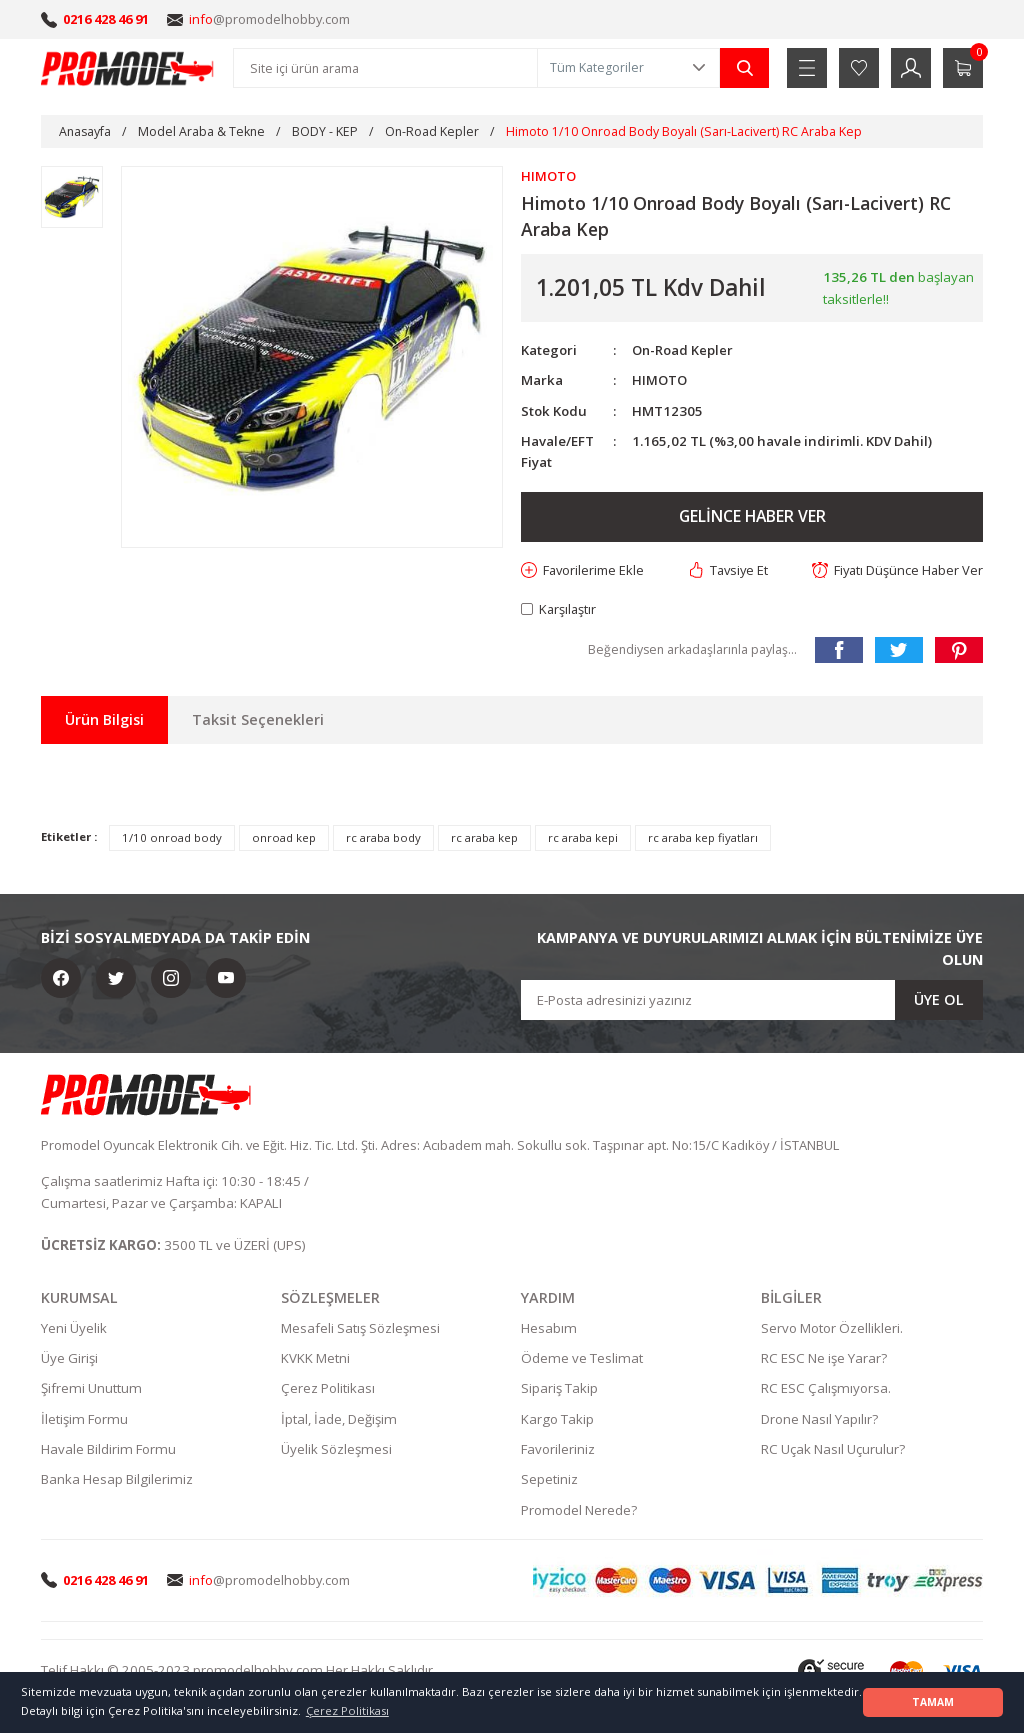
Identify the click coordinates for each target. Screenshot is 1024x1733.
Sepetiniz (549, 1481)
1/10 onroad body (172, 839)
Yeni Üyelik (74, 1329)
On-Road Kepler (683, 350)
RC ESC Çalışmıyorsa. (826, 1390)
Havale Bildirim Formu (108, 1451)
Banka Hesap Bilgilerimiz (117, 1481)
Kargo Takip (557, 1420)
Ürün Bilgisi (104, 720)
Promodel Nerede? (579, 1511)
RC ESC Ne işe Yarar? (824, 1360)
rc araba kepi (583, 839)
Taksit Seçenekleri (258, 720)
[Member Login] (911, 68)
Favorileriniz (558, 1451)
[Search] (385, 68)
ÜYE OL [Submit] (939, 1000)
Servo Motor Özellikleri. (832, 1329)
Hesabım (549, 1329)
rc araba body (383, 839)
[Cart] (963, 68)
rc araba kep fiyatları (703, 839)
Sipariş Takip (559, 1390)
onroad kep (284, 839)
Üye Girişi (69, 1360)
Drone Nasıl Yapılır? (819, 1420)
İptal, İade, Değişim (339, 1420)
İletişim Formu (84, 1420)
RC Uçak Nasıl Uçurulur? (833, 1451)
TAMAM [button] (933, 1702)
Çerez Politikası (328, 1390)
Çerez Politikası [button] (347, 1710)
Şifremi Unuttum (91, 1390)
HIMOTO (660, 381)
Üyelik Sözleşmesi (336, 1451)
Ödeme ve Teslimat (582, 1360)
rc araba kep (484, 839)
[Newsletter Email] (752, 1001)
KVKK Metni (315, 1360)
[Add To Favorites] (584, 570)
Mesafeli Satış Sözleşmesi (360, 1329)
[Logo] (128, 68)
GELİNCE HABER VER (752, 517)
